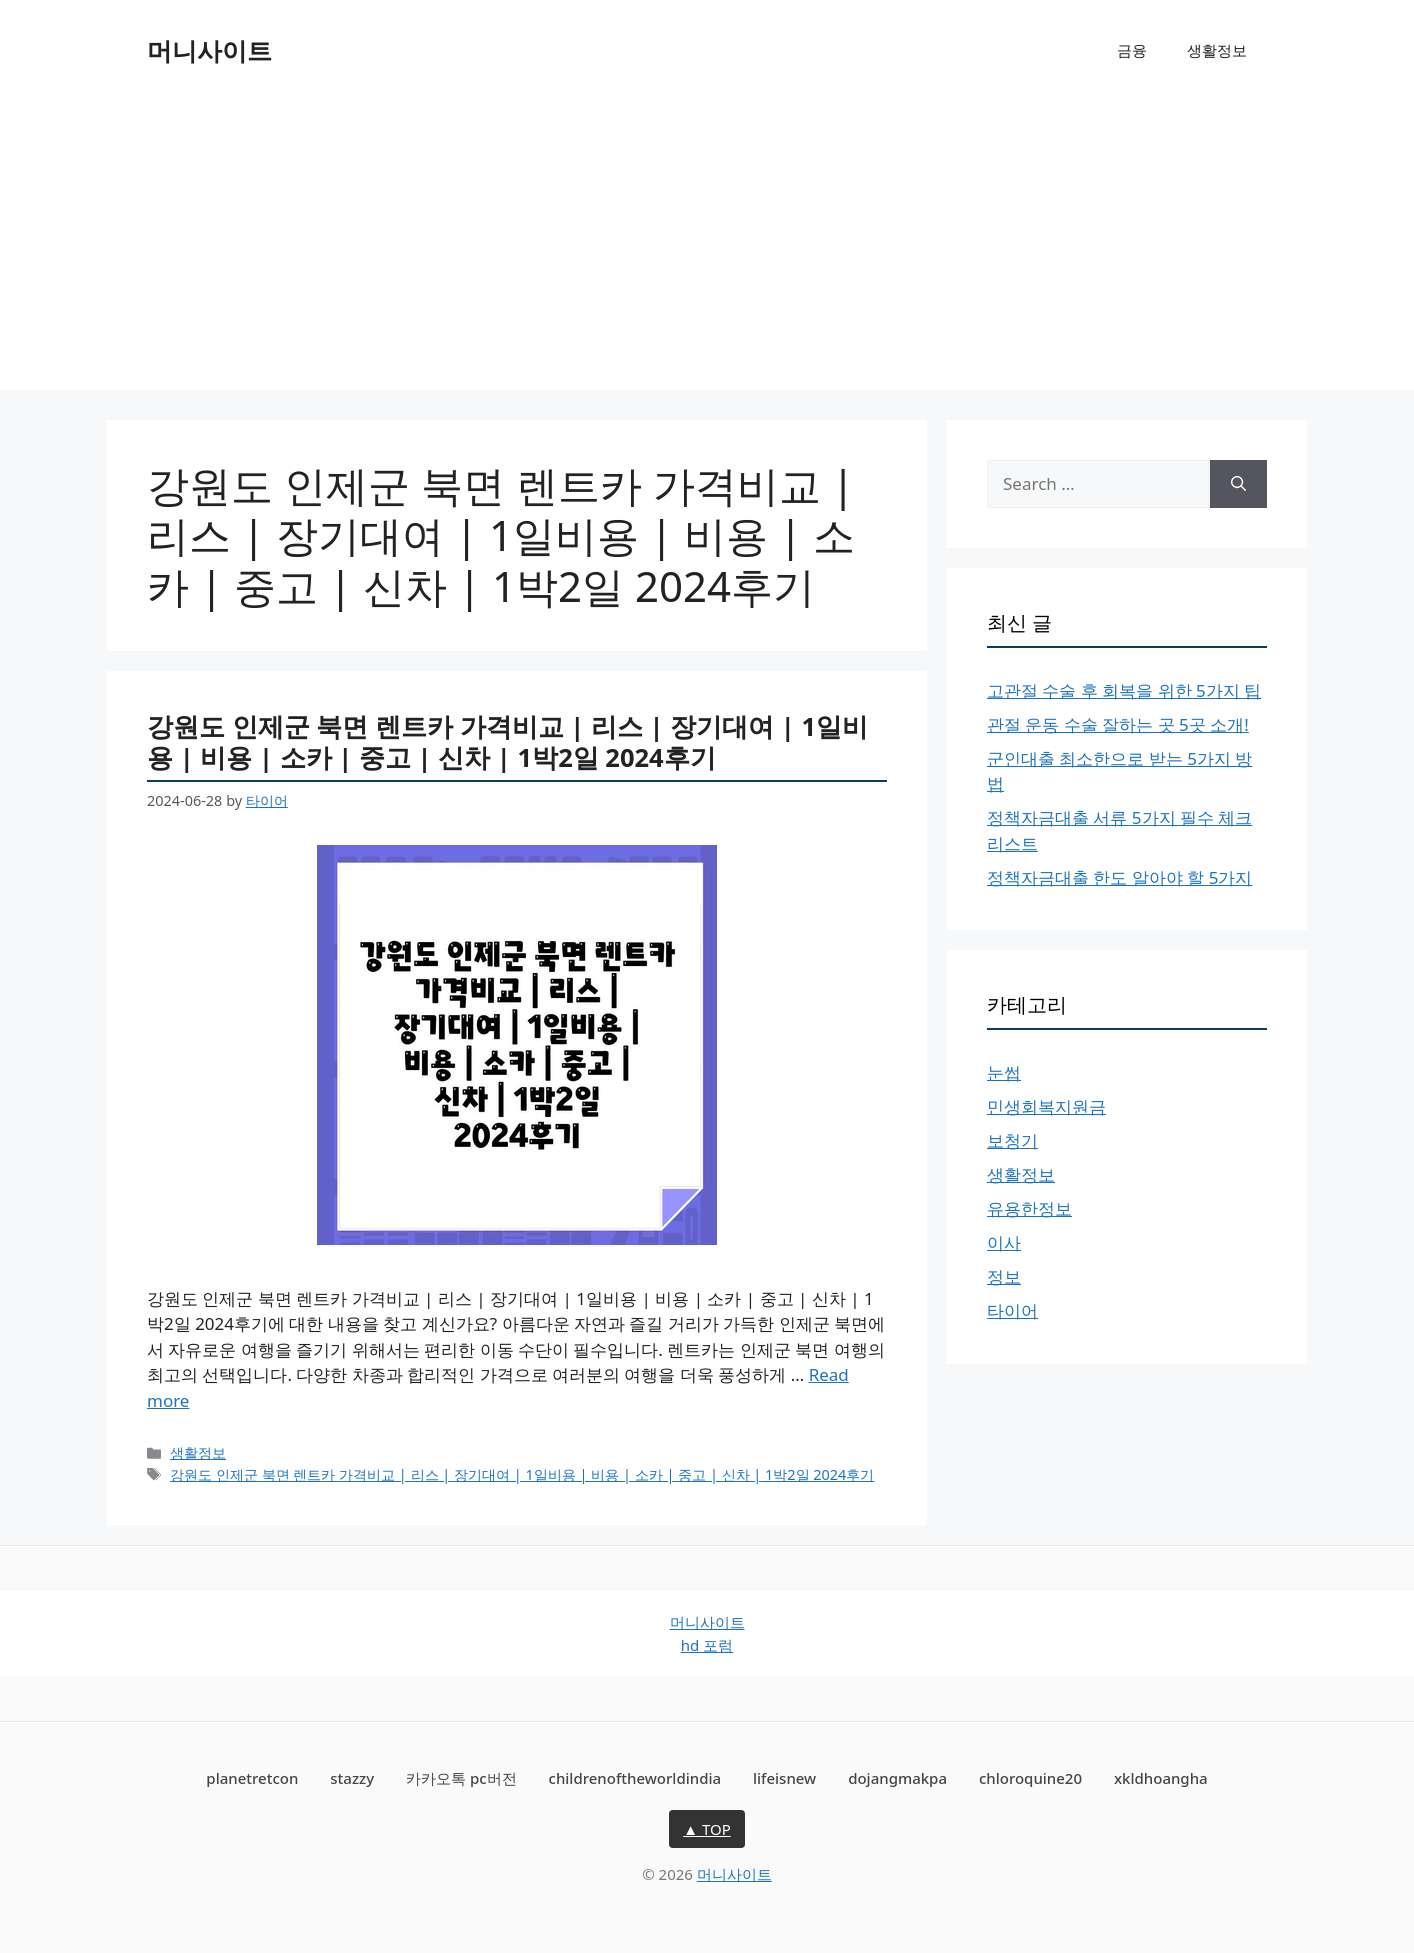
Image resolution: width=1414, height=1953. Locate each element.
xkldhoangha (1161, 1778)
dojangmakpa (897, 1778)
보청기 (1012, 1140)
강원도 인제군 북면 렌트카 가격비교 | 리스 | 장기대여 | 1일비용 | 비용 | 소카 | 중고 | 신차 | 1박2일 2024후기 (507, 741)
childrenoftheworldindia (635, 1778)
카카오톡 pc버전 (461, 1778)
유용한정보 (1029, 1208)
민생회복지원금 (1046, 1106)
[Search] (1238, 484)
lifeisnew (784, 1778)
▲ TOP (707, 1829)
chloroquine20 (1030, 1778)
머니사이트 (209, 50)
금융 (1132, 50)
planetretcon (252, 1778)
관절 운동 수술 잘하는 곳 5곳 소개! (1118, 724)
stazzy (352, 1778)
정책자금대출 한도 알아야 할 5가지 (1119, 877)
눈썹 (1004, 1072)
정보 (1004, 1276)
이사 (1004, 1242)
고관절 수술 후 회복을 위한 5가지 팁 (1124, 690)
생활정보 (1217, 50)
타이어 (1012, 1310)
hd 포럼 (707, 1645)
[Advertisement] (707, 250)
